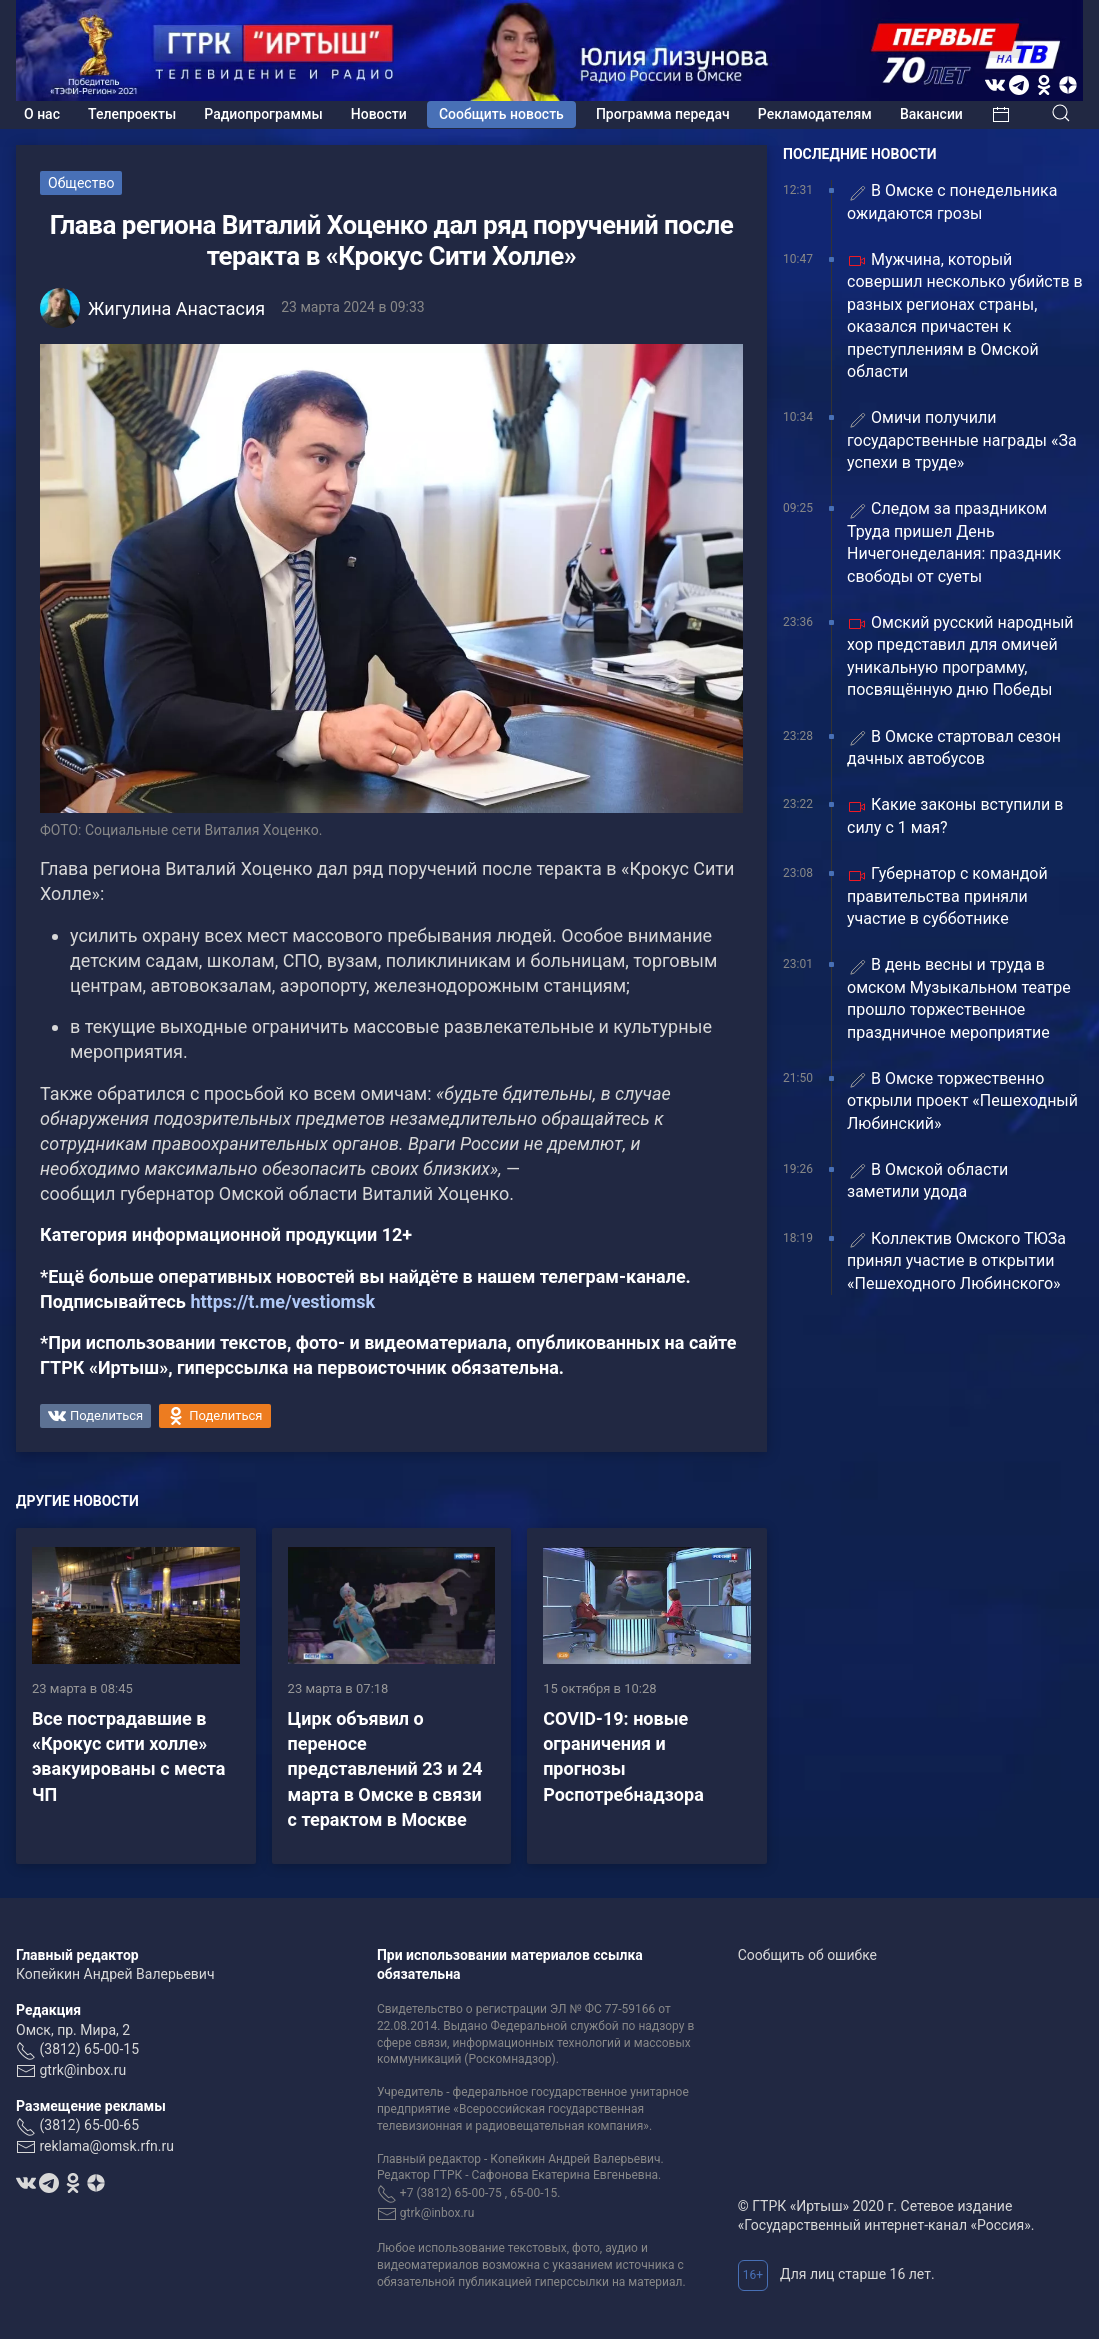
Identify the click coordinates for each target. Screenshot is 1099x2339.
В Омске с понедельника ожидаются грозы (952, 201)
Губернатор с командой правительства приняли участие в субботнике (947, 896)
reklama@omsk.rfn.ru (106, 2146)
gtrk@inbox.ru (82, 2070)
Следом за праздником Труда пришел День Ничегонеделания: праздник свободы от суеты (954, 542)
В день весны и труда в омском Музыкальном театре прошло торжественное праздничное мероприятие (959, 998)
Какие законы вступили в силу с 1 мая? (955, 815)
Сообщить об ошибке (807, 1955)
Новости (379, 114)
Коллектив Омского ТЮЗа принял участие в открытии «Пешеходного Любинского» (956, 1261)
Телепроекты (132, 114)
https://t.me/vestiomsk (282, 1301)
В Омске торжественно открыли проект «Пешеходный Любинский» (962, 1101)
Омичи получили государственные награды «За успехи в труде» (962, 440)
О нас (42, 114)
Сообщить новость (501, 114)
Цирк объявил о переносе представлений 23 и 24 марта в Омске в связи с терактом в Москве (385, 1769)
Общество (81, 183)
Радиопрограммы (263, 114)
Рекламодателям (815, 114)
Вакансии (931, 114)
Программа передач (663, 114)
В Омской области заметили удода (927, 1180)
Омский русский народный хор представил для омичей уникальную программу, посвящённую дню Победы (960, 656)
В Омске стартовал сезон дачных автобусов (954, 747)
